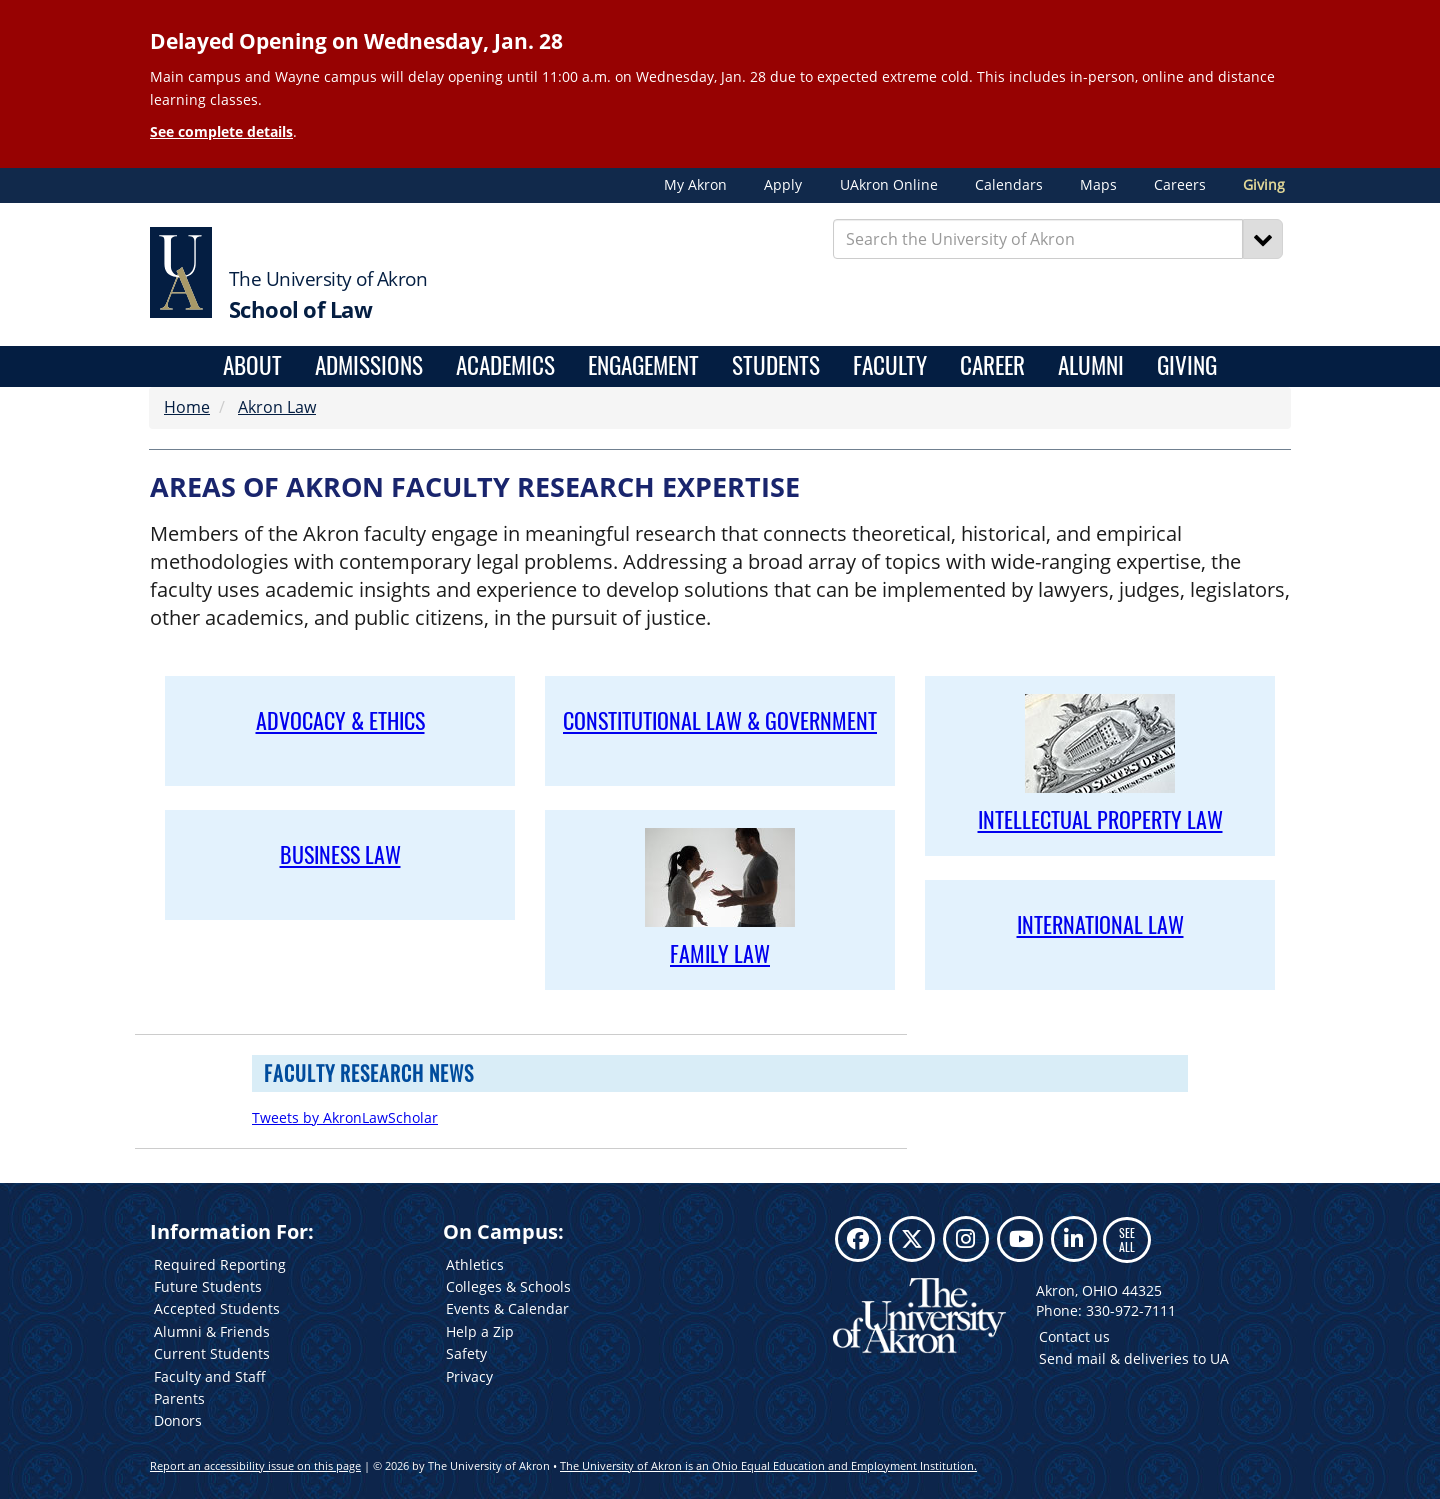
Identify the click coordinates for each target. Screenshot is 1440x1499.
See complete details (221, 131)
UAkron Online (889, 185)
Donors (178, 1420)
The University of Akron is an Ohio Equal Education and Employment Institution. (768, 1465)
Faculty (890, 366)
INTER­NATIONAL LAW (1100, 924)
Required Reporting (220, 1264)
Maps (1098, 185)
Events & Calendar (507, 1308)
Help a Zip (480, 1331)
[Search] (1263, 239)
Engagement (643, 366)
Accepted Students (217, 1308)
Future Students (208, 1286)
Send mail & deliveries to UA (1134, 1358)
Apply (783, 185)
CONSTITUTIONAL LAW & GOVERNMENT (720, 720)
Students (776, 366)
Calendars (1009, 185)
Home (187, 407)
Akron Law (277, 407)
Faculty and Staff (210, 1376)
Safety (466, 1353)
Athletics (475, 1264)
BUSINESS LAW (340, 854)
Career (992, 366)
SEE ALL (1127, 1239)
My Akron (695, 185)
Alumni (1091, 366)
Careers (1180, 185)
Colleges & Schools (508, 1286)
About (252, 366)
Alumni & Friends (212, 1331)
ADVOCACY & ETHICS (340, 720)
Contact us (1074, 1336)
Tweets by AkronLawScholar (345, 1117)
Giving (1264, 185)
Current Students (212, 1353)
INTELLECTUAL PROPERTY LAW (1100, 819)
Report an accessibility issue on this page (255, 1465)
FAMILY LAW (720, 953)
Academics (505, 366)
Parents (179, 1398)
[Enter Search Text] (1038, 239)
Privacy (469, 1376)
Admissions (369, 366)
